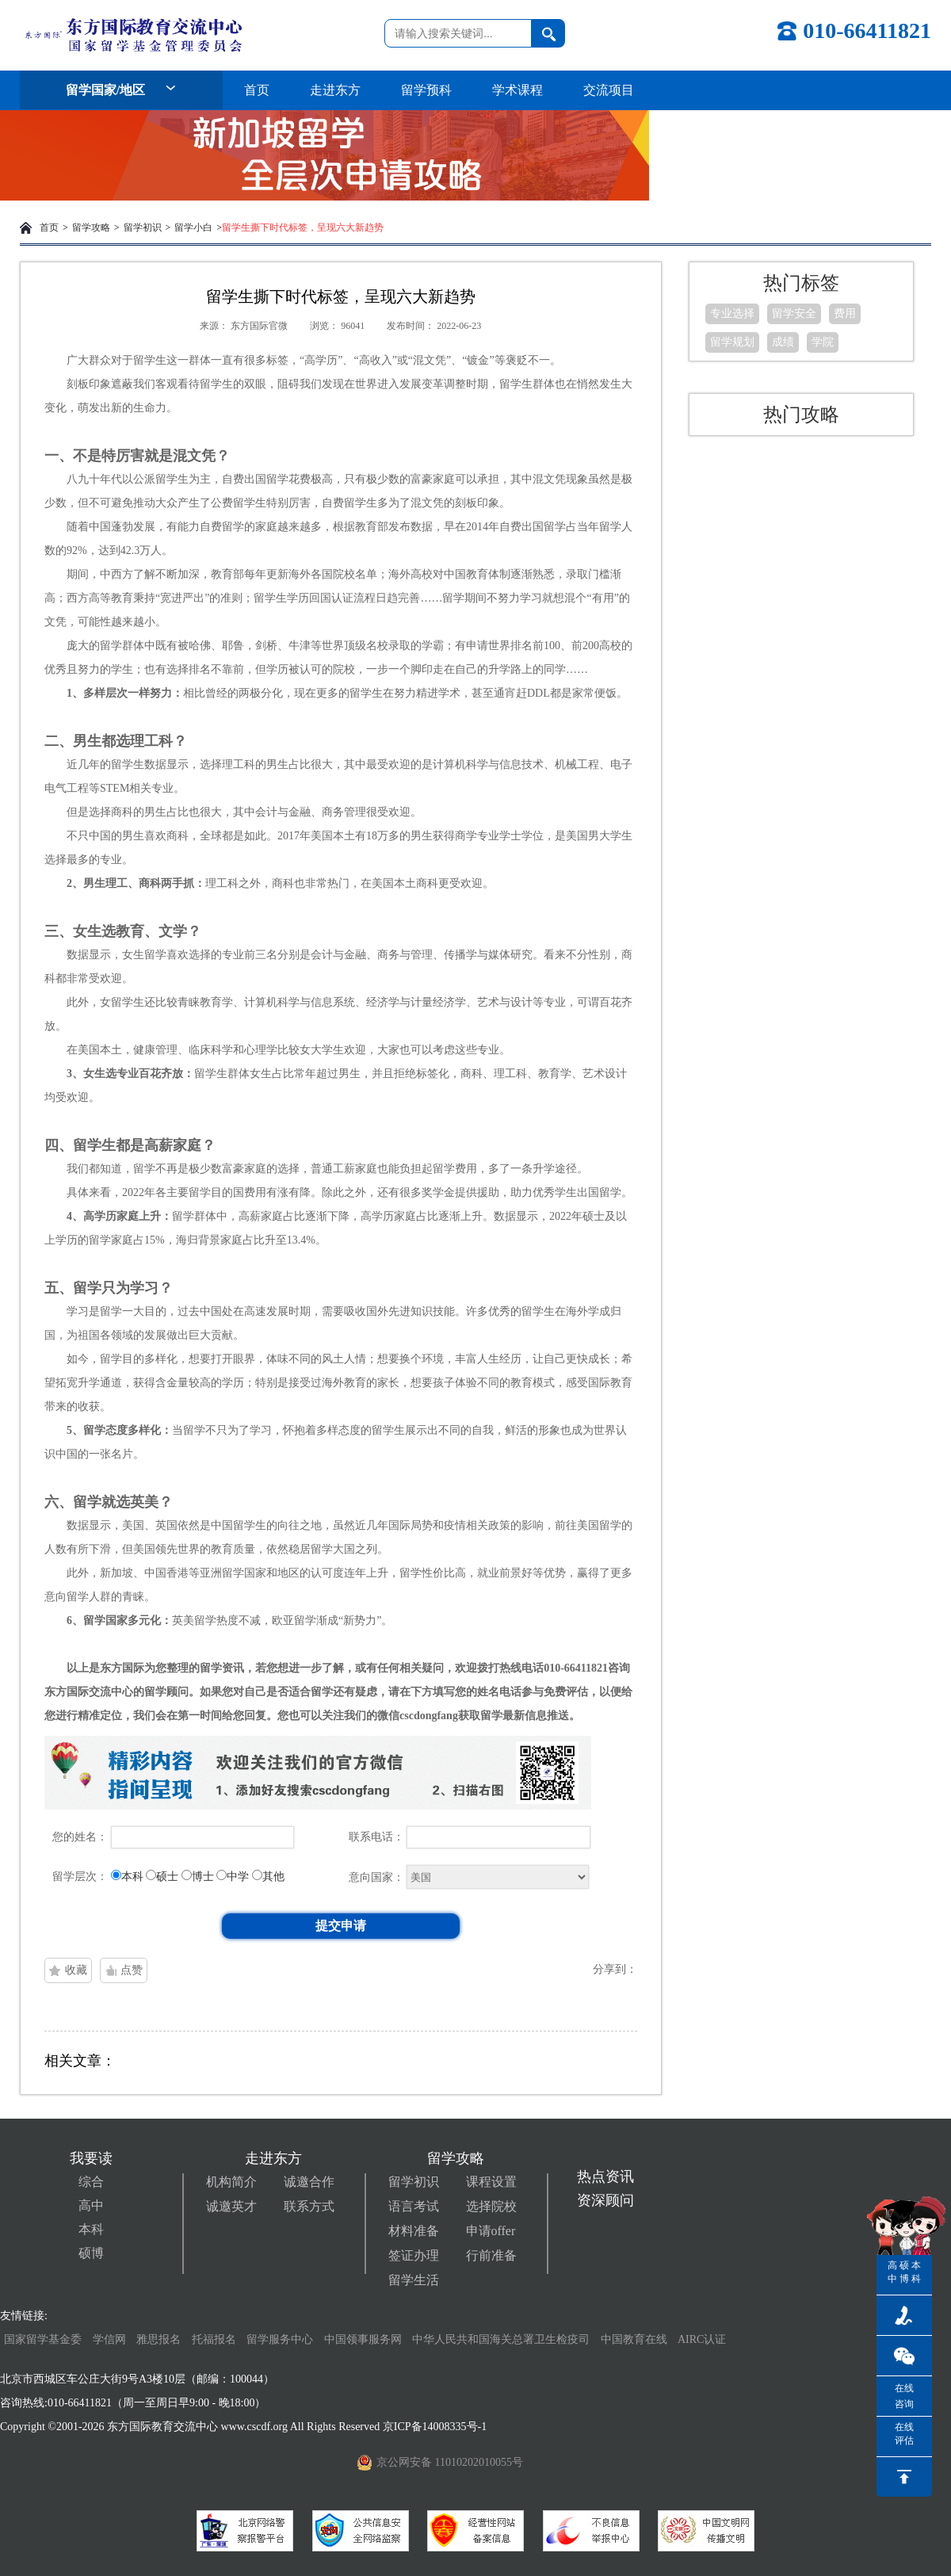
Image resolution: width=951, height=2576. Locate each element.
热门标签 (801, 283)
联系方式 (309, 2206)
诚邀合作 (309, 2181)
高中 (91, 2205)
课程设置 (491, 2181)
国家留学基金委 (43, 2339)
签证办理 (413, 2255)
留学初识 (143, 227)
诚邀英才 (231, 2206)
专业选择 (732, 313)
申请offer (491, 2231)
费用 (845, 313)
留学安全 (794, 313)
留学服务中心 (279, 2339)
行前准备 (491, 2255)
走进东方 (335, 90)
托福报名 (214, 2339)
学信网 (109, 2339)
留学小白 (193, 227)
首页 (256, 90)
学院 (823, 342)
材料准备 (413, 2231)
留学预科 (426, 90)
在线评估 (904, 2433)
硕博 (91, 2253)
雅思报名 (158, 2339)
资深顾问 (605, 2200)
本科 (91, 2229)
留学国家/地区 (121, 90)
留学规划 (732, 342)
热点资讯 (605, 2176)
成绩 (783, 342)
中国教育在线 (635, 2339)
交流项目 (608, 90)
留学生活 (413, 2280)
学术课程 (517, 90)
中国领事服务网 (363, 2339)
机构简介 (231, 2181)
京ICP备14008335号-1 (436, 2427)
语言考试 (413, 2206)
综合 (91, 2181)
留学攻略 (91, 227)
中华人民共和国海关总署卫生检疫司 (501, 2339)
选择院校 (491, 2206)
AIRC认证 (702, 2339)
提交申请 (340, 1925)
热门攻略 (801, 414)
